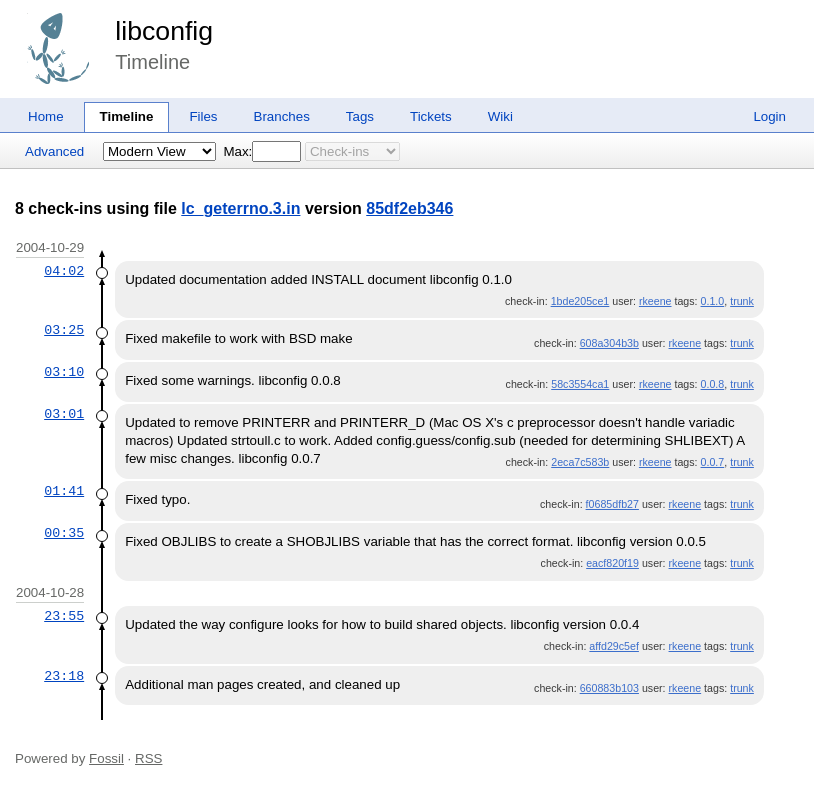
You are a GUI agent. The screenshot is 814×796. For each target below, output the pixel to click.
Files (203, 116)
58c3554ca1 (580, 384)
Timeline (127, 116)
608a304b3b (609, 343)
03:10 (64, 372)
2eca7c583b (580, 462)
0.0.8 (713, 384)
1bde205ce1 (580, 301)
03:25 (64, 330)
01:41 (64, 491)
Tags (360, 116)
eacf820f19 (612, 563)
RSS (148, 758)
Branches (282, 116)
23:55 (64, 616)
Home (46, 116)
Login (769, 116)
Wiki (500, 116)
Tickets (431, 116)
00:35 (64, 533)
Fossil (106, 758)
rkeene (655, 301)
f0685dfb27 (612, 504)
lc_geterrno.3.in (240, 208)
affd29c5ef (614, 646)
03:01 (64, 414)
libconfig (164, 31)
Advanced (54, 151)
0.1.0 (713, 301)
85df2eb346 (409, 208)
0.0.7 (713, 462)
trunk (742, 301)
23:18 (64, 676)
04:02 (64, 271)
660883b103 (609, 688)
